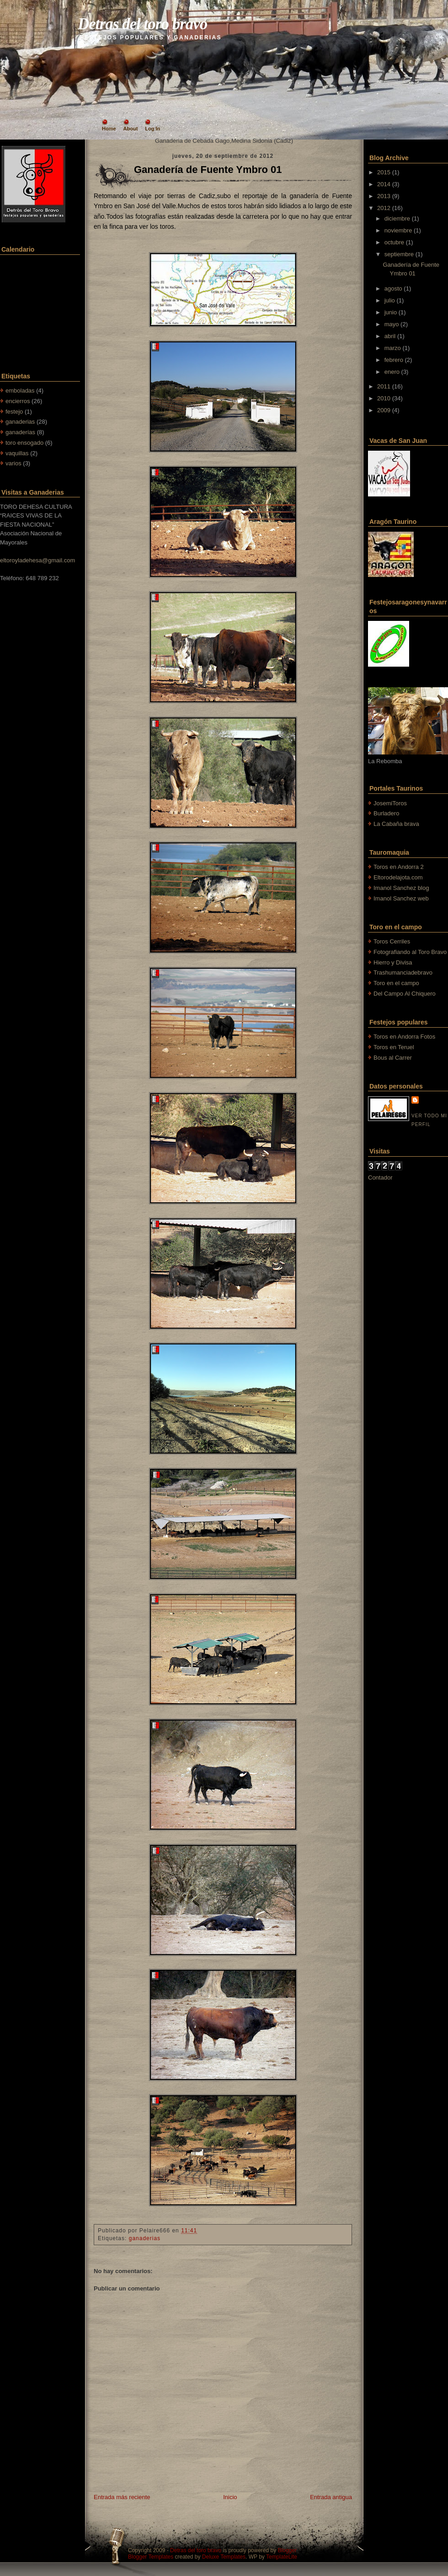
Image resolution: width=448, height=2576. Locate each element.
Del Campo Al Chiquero (404, 993)
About (130, 128)
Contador (380, 1177)
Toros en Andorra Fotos (404, 1036)
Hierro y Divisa (392, 962)
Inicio (230, 2497)
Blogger (287, 2550)
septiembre (399, 254)
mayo (391, 324)
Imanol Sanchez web (401, 898)
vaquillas (17, 453)
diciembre (397, 218)
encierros (17, 401)
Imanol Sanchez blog (401, 887)
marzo (392, 348)
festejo (14, 411)
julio (389, 300)
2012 (383, 208)
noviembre (398, 230)
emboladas (20, 390)
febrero (393, 359)
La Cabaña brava (396, 823)
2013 (383, 196)
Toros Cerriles (391, 941)
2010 (383, 398)
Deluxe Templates (223, 2557)
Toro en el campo (396, 983)
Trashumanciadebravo (402, 972)
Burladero (386, 813)
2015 (383, 172)
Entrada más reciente (122, 2497)
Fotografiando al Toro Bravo (410, 951)
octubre (394, 242)
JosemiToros (390, 803)
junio (390, 312)
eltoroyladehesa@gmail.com (37, 560)
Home (109, 128)
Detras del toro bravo (142, 24)
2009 (383, 410)
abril (390, 336)
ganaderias (20, 421)
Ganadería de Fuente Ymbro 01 (208, 169)
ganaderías (20, 432)
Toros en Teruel (393, 1047)
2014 (383, 184)
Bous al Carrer (392, 1057)
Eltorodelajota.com (398, 877)
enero (392, 371)
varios (13, 463)
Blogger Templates (150, 2557)
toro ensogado (24, 442)
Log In (152, 128)
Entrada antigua (331, 2497)
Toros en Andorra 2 (398, 866)
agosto (393, 288)
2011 (383, 386)
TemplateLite (281, 2557)
